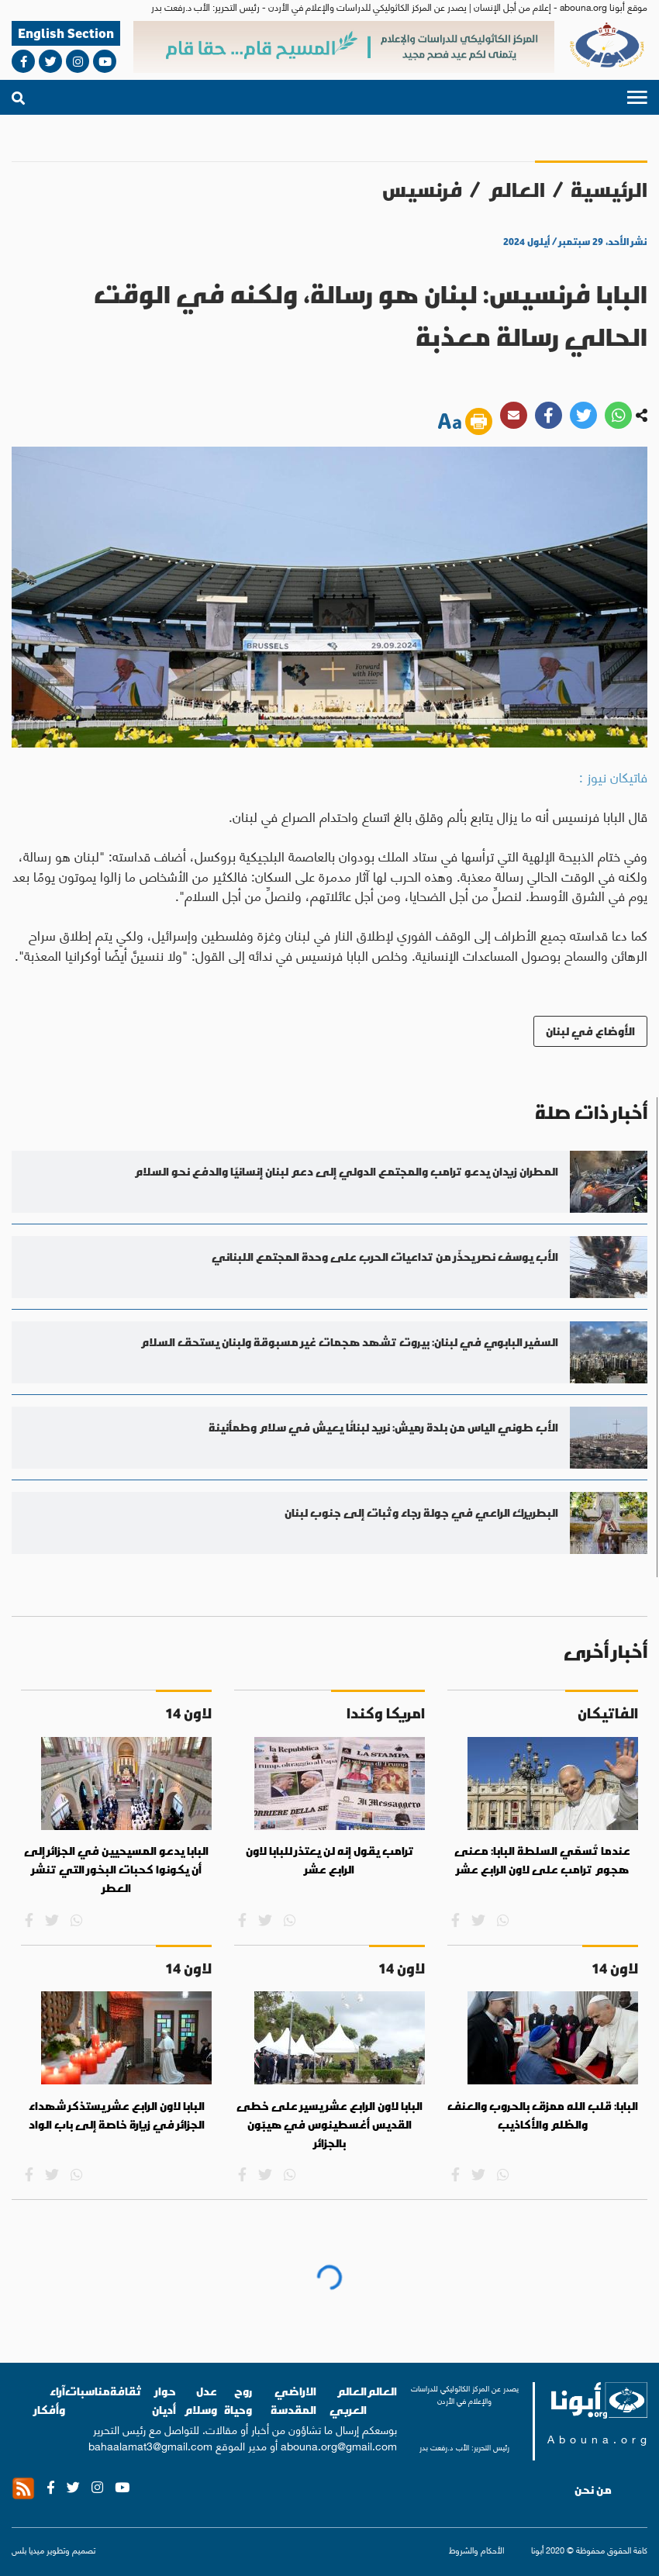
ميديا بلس (28, 2549)
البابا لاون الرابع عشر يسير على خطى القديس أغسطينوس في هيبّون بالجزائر (329, 2124)
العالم (516, 189)
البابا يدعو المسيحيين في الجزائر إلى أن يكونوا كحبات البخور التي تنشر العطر (116, 1869)
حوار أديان (164, 2400)
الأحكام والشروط (476, 2550)
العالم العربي (348, 2400)
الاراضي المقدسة (293, 2400)
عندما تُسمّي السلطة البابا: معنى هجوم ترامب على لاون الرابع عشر (542, 1860)
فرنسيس (422, 189)
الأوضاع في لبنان (590, 1031)
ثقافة (126, 2391)
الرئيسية (609, 189)
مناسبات (87, 2391)
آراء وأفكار (49, 2400)
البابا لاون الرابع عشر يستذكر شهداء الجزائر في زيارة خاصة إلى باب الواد (117, 2115)
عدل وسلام (200, 2400)
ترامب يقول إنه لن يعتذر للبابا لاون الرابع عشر (330, 1860)
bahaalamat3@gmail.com (150, 2445)
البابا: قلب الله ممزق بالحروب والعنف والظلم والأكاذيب (542, 2115)
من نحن (593, 2490)
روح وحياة (238, 2400)
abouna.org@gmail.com (339, 2445)
